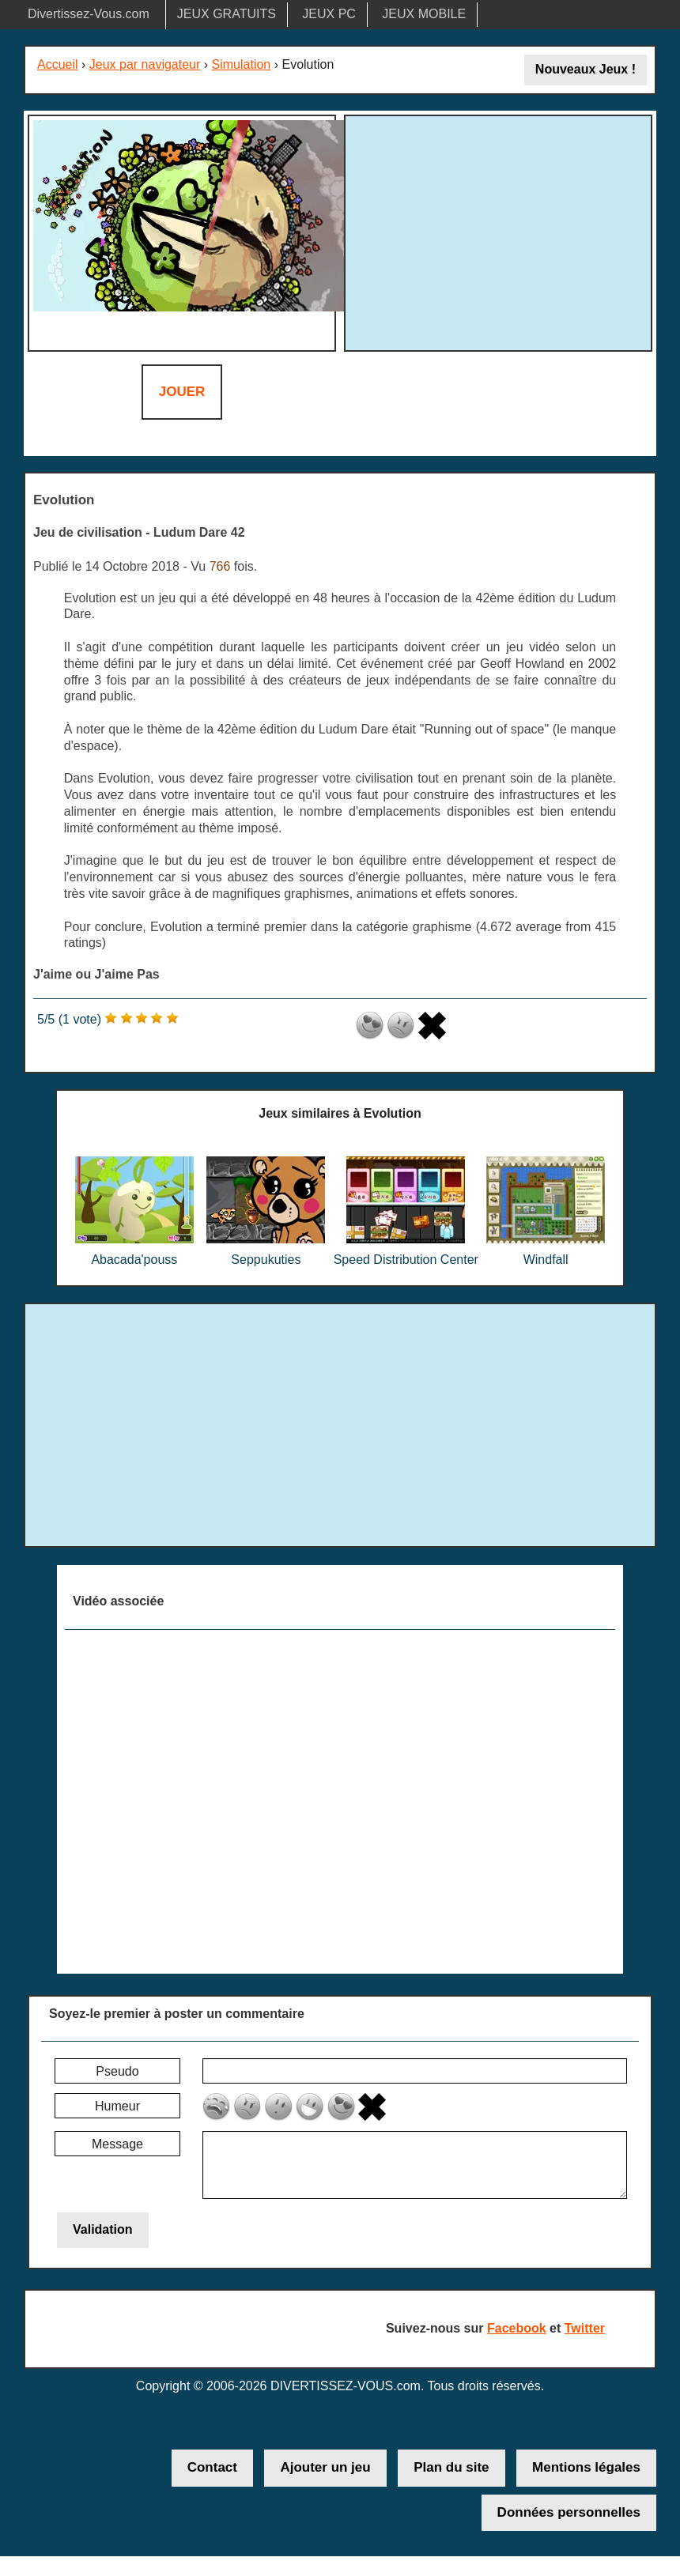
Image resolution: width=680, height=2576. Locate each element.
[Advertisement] (498, 230)
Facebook (516, 2328)
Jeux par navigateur (145, 64)
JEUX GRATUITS (226, 14)
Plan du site (451, 2467)
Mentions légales (586, 2467)
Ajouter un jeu (325, 2467)
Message (117, 2144)
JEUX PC (329, 14)
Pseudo (117, 2071)
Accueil (57, 64)
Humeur (117, 2106)
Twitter (585, 2328)
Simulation (241, 64)
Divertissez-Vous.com (88, 14)
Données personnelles (568, 2512)
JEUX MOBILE (424, 14)
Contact (212, 2467)
